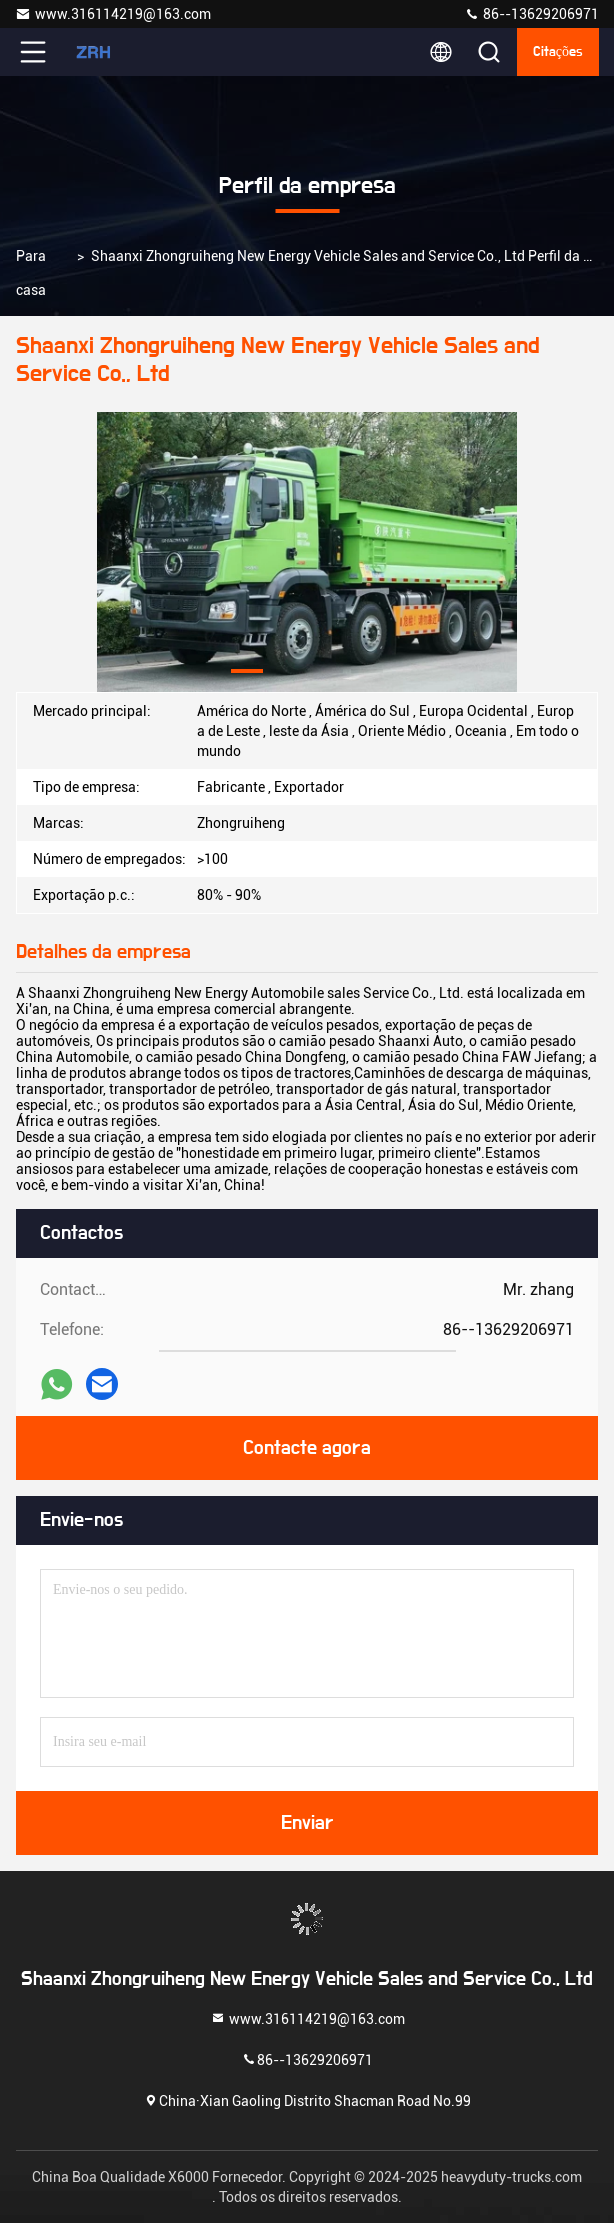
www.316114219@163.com (113, 14)
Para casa (31, 273)
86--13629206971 (531, 14)
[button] (247, 671)
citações (558, 52)
